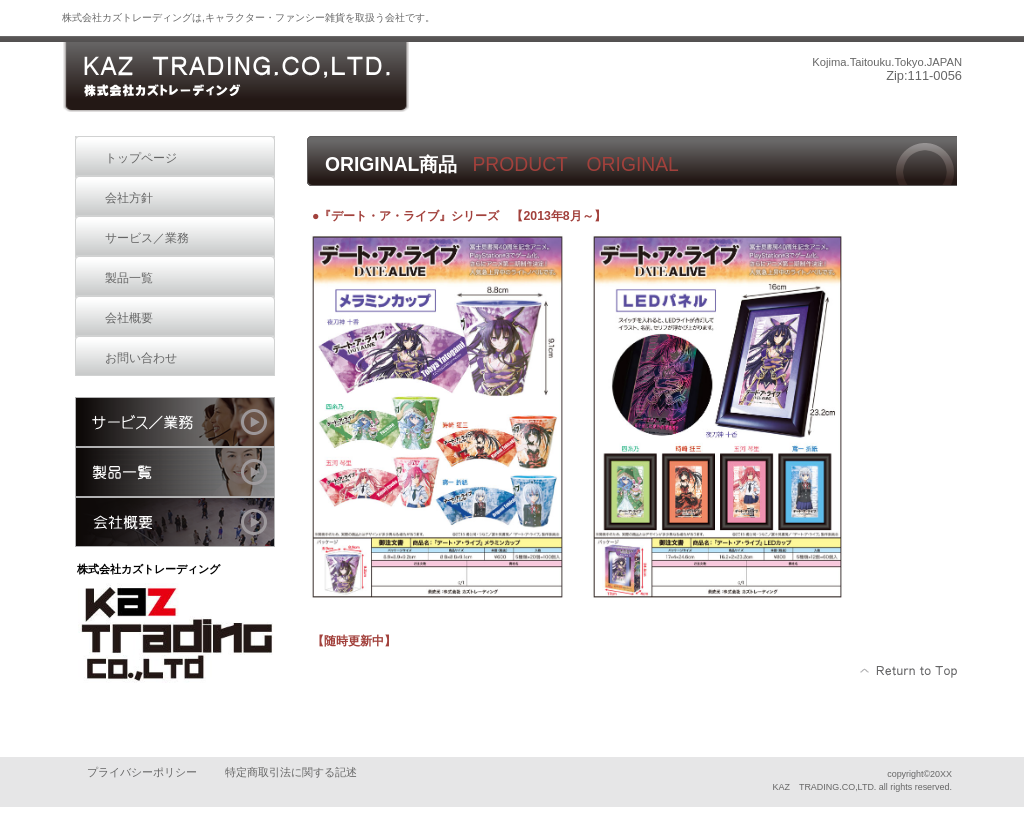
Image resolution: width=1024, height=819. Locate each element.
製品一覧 (175, 472)
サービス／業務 (175, 422)
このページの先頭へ (909, 671)
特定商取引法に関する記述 (291, 772)
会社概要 (175, 522)
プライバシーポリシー (142, 772)
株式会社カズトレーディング (235, 77)
